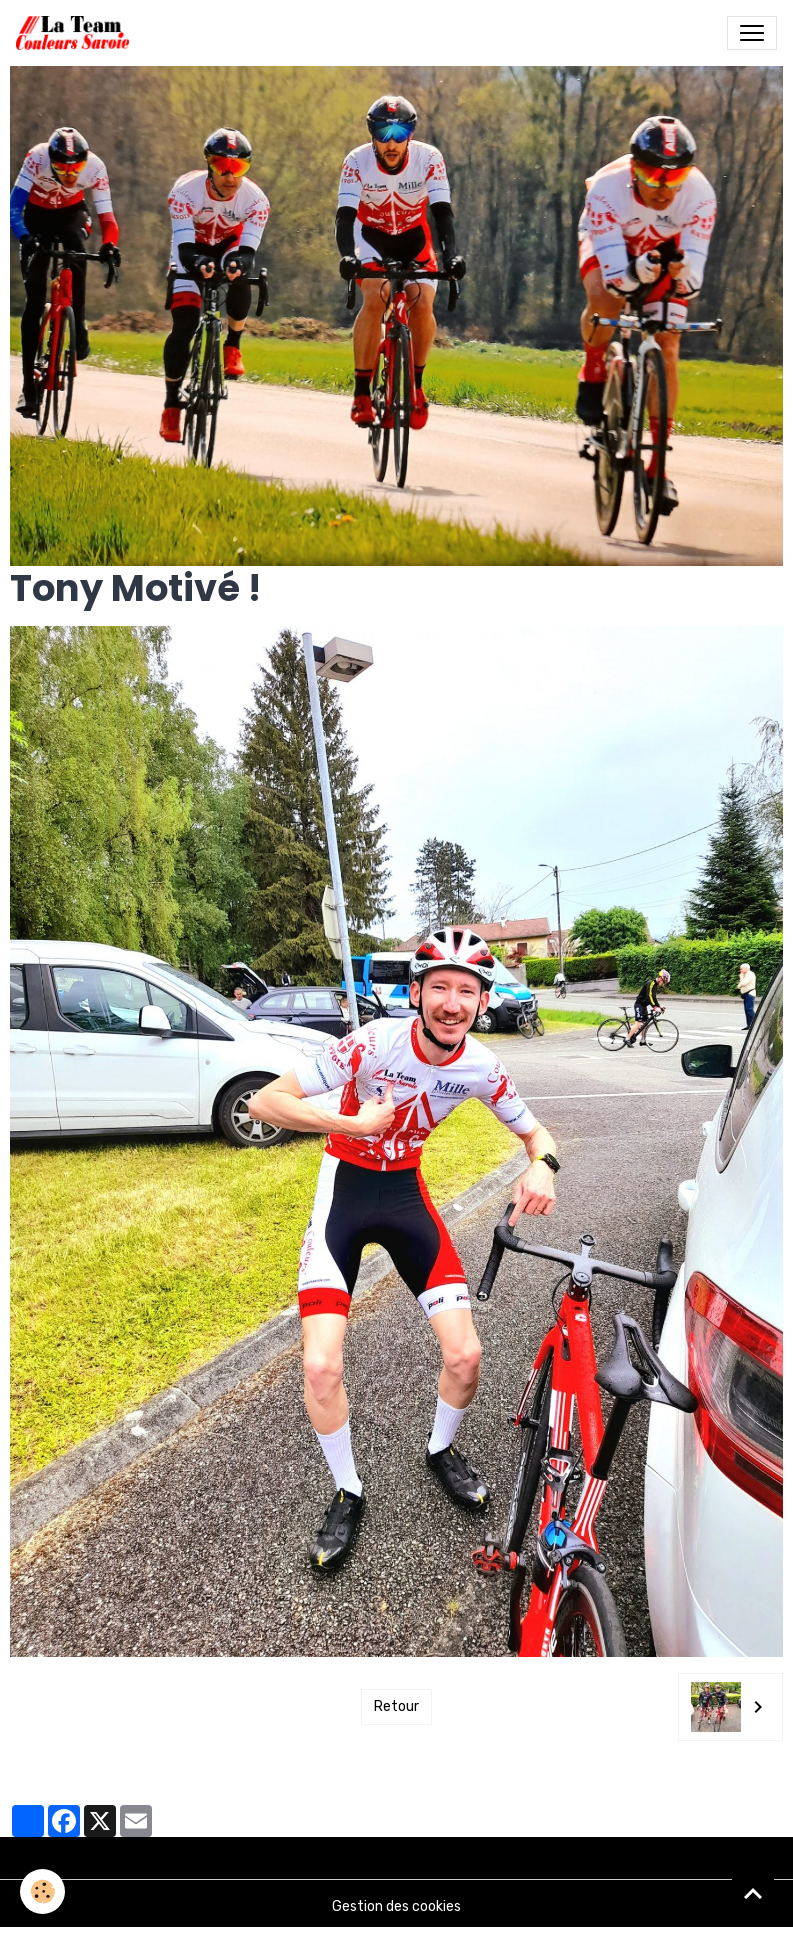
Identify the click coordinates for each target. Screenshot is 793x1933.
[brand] (76, 33)
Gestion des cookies (396, 1906)
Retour (396, 1706)
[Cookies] (42, 1891)
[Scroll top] (753, 1893)
